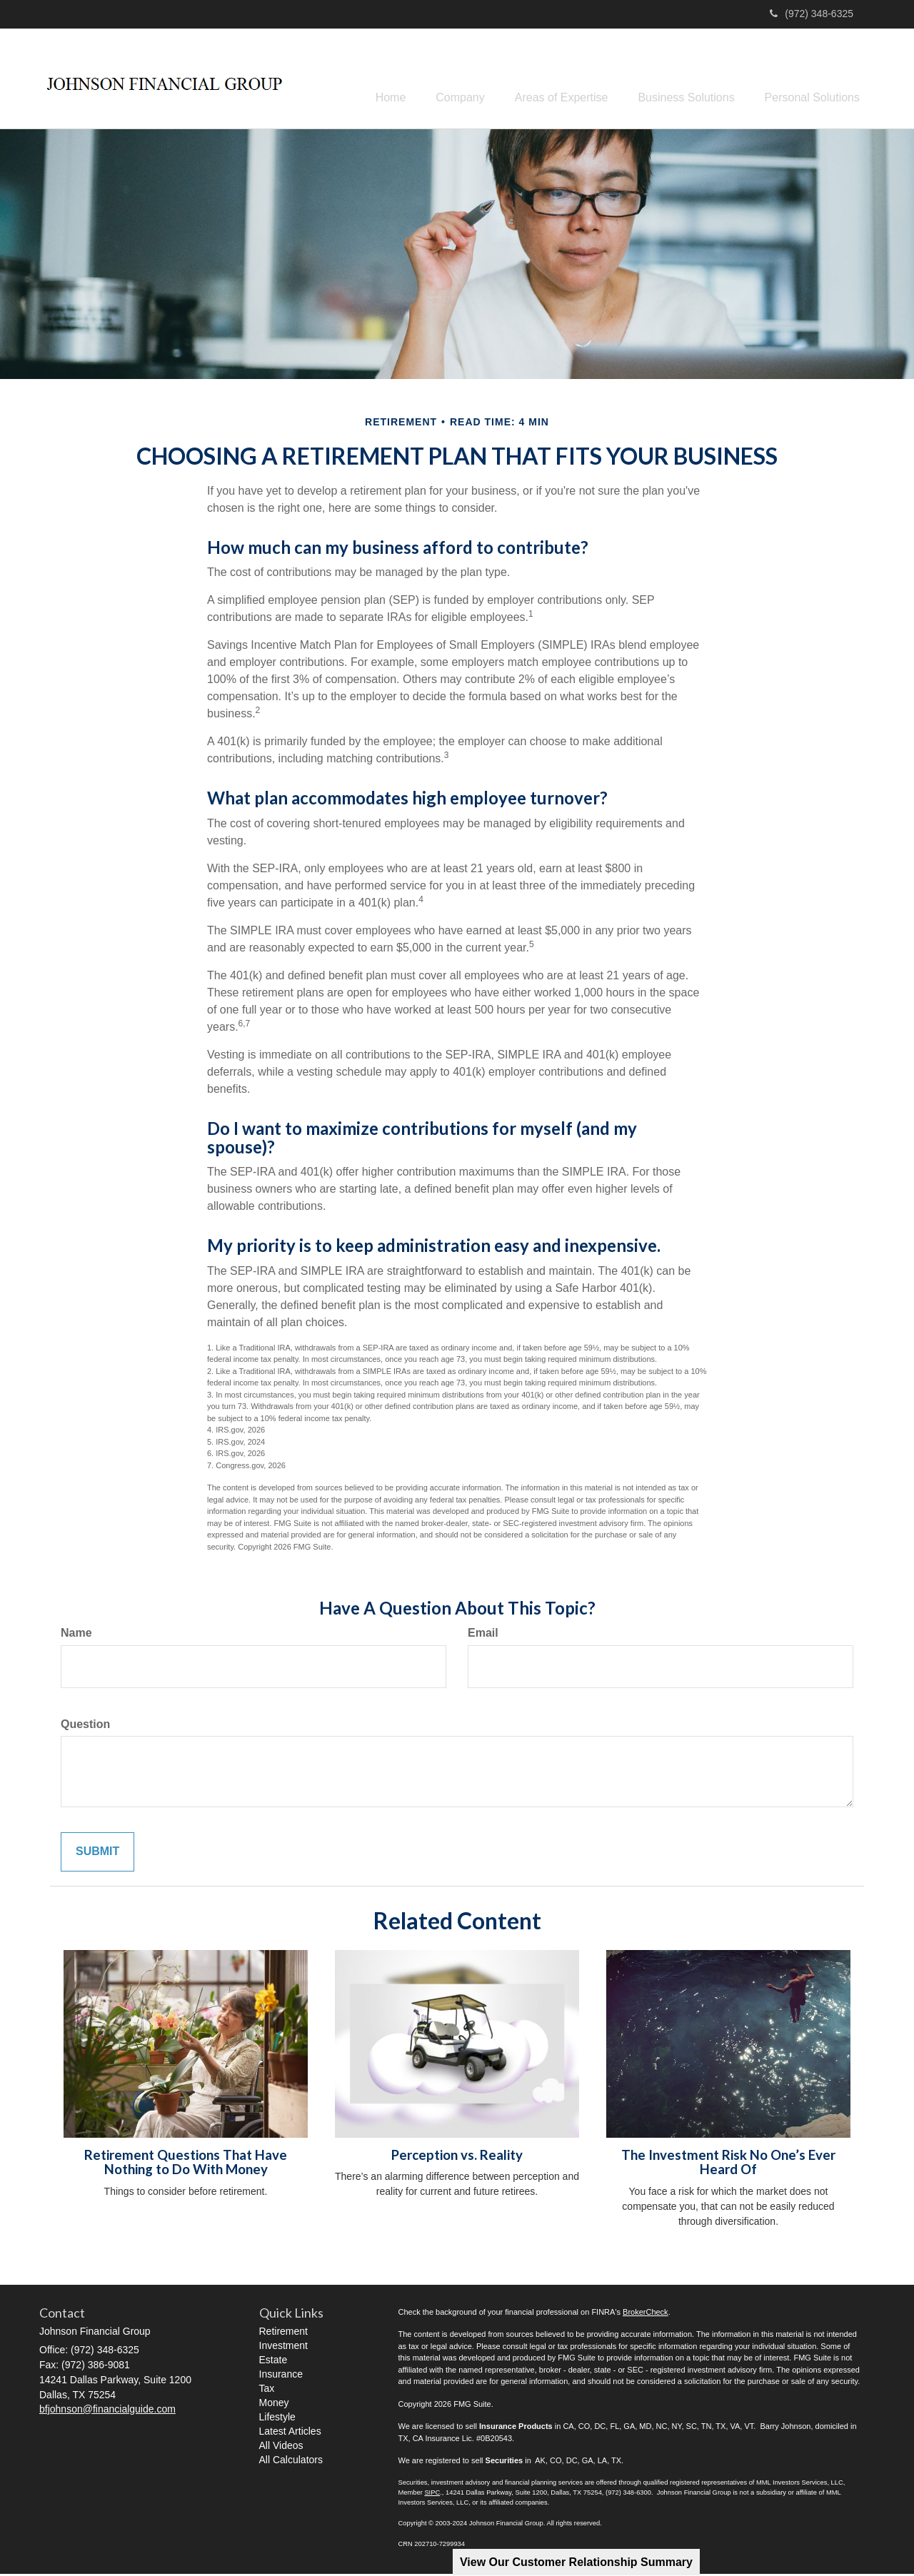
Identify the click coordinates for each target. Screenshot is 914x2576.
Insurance (281, 2376)
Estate (273, 2362)
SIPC (432, 2494)
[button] (440, 79)
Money (274, 2404)
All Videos (281, 2447)
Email (483, 1635)
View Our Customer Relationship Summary (576, 2562)
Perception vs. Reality (457, 2157)
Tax (267, 2390)
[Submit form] (97, 1854)
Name (76, 1635)
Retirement (283, 2333)
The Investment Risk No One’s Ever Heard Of (728, 2164)
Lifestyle (277, 2419)
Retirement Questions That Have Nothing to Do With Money (185, 2164)
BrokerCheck (645, 2314)
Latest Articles (290, 2433)
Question (85, 1726)
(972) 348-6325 (811, 13)
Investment (283, 2347)
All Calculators (291, 2462)
